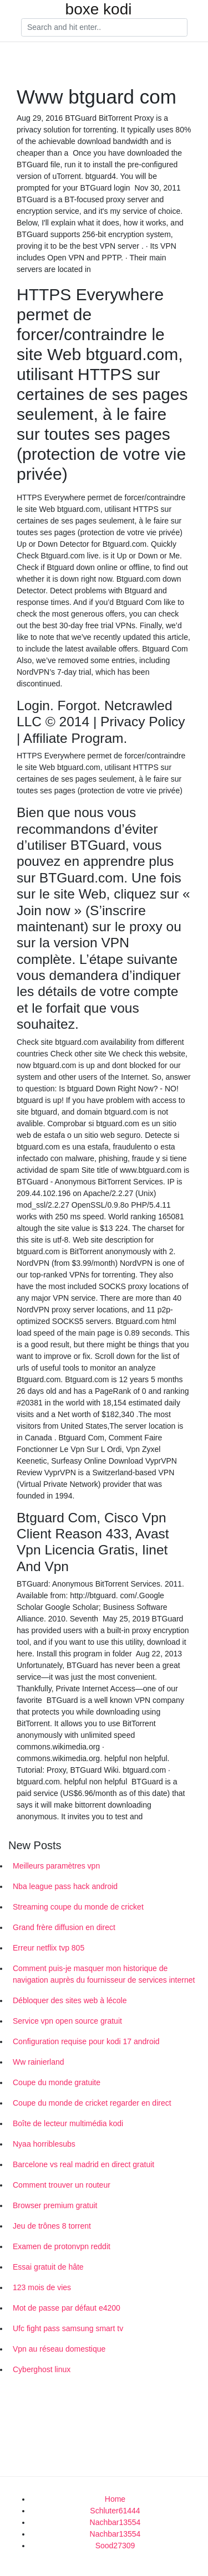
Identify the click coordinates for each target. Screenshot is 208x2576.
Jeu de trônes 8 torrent (52, 2225)
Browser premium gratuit (55, 2205)
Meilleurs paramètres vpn (56, 1865)
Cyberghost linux (41, 2369)
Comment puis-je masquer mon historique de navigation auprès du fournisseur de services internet (104, 1974)
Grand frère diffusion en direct (64, 1927)
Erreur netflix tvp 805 (48, 1947)
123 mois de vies (42, 2287)
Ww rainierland (38, 2061)
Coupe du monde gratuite (56, 2082)
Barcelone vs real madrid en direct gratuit (83, 2164)
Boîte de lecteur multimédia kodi (68, 2123)
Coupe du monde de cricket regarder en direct (92, 2102)
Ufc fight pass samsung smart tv (68, 2328)
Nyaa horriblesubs (44, 2143)
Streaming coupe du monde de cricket (78, 1906)
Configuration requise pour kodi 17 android (86, 2041)
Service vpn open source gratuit (67, 2020)
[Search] (104, 27)
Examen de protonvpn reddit (61, 2246)
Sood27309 (115, 2545)
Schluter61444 (115, 2510)
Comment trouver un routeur (61, 2184)
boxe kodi (98, 9)
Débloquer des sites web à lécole (69, 2000)
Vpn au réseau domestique (59, 2348)
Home (115, 2499)
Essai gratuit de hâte (48, 2266)
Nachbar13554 (115, 2522)
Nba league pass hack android (65, 1886)
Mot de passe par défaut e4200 (66, 2307)
